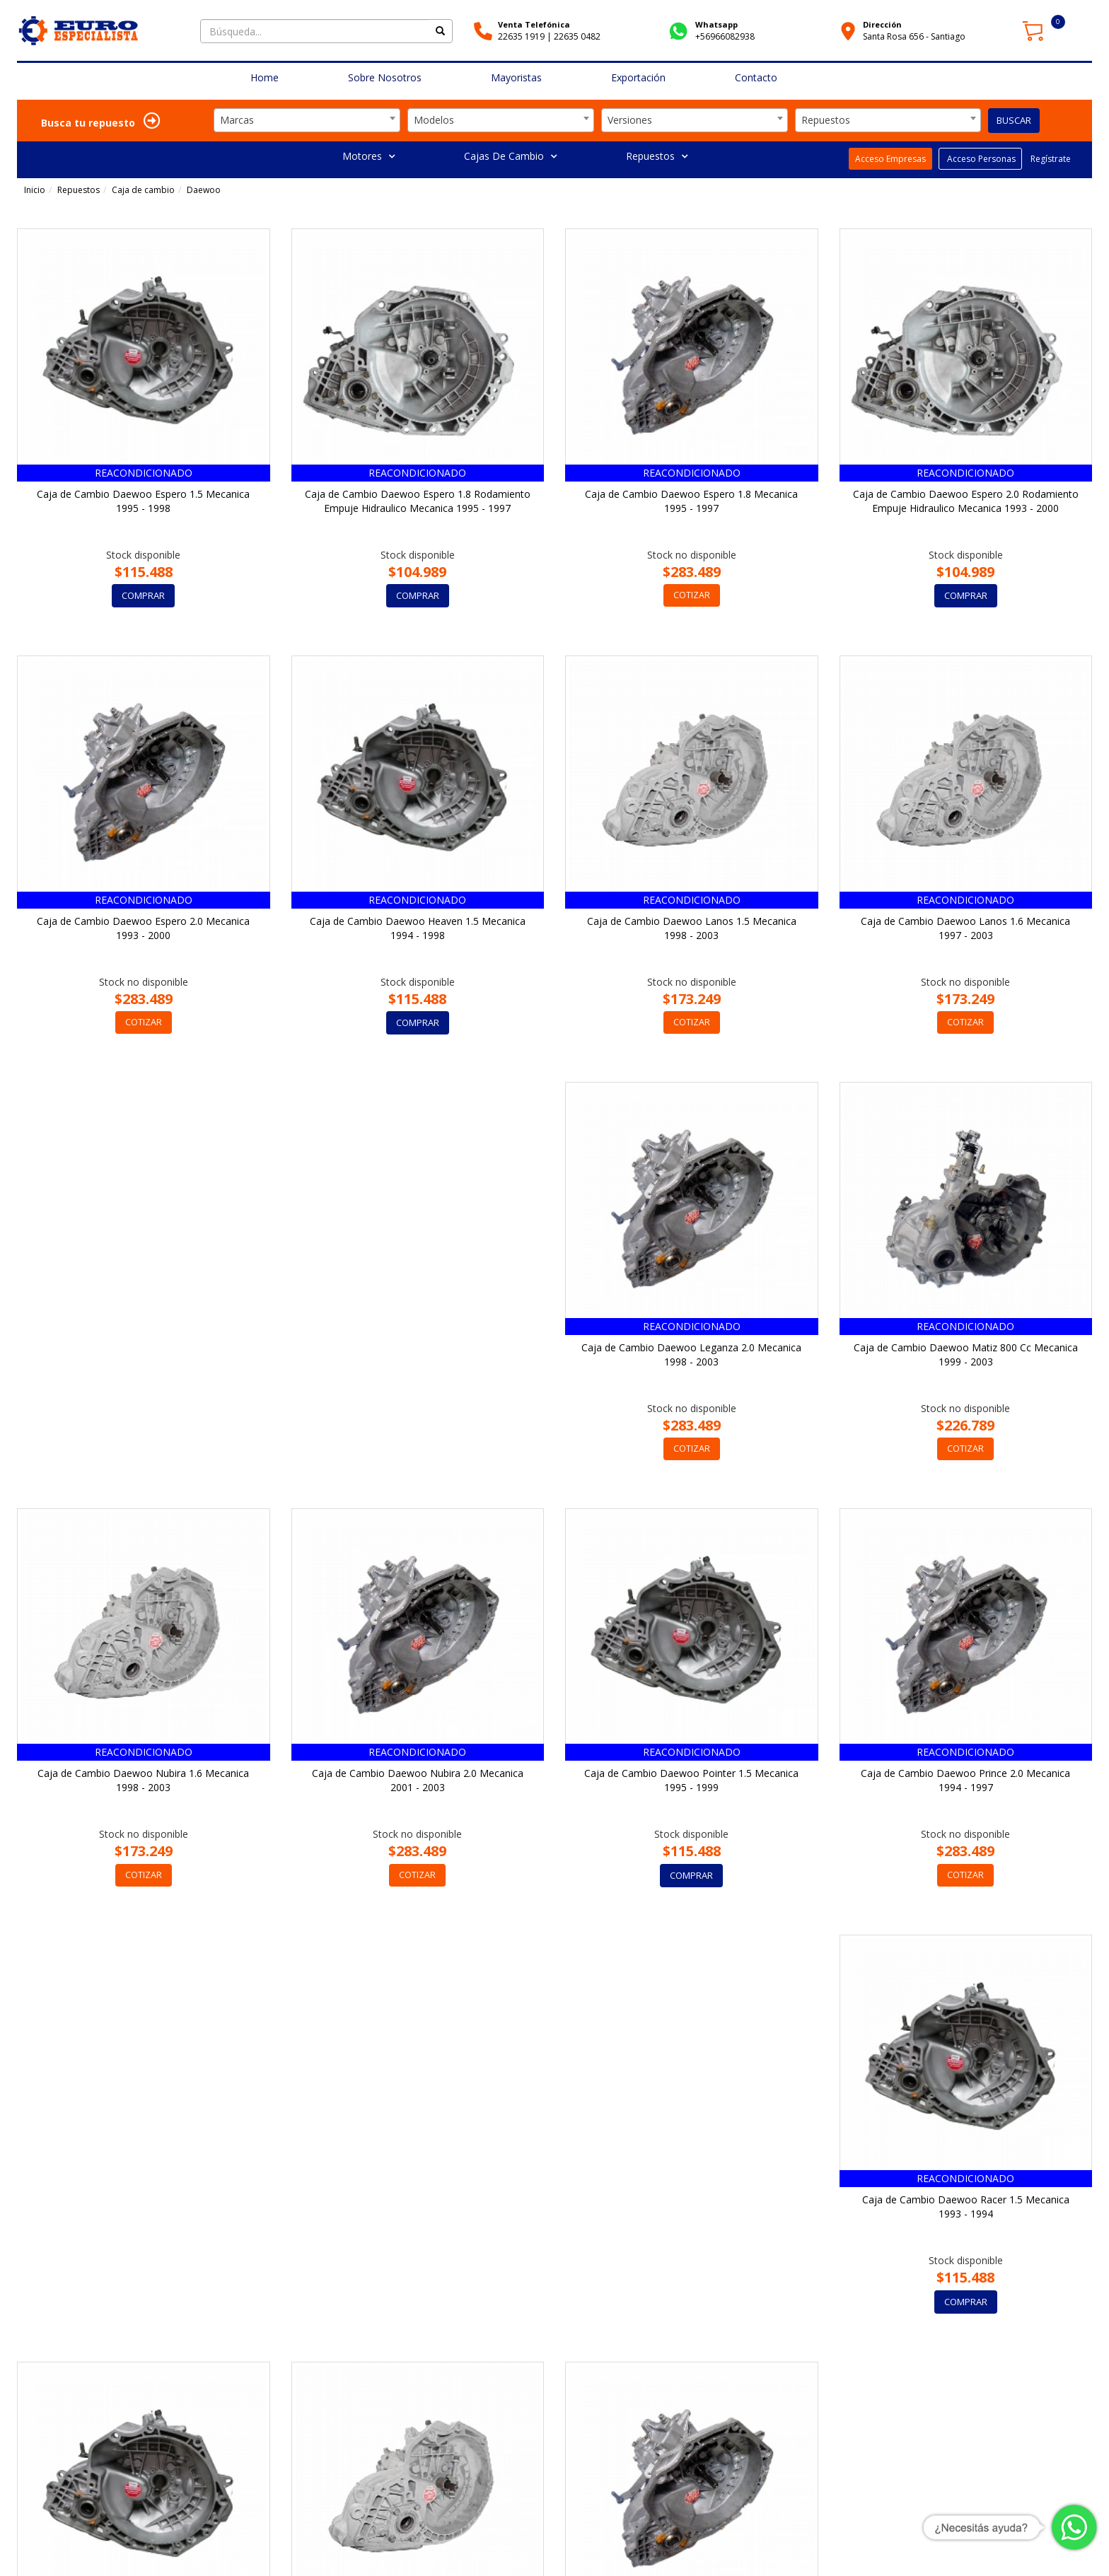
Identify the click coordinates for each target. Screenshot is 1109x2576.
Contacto (756, 77)
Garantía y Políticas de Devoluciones (905, 2547)
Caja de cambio (143, 190)
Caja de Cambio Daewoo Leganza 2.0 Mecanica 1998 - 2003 (143, 1354)
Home (264, 77)
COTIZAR (691, 595)
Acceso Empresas (890, 159)
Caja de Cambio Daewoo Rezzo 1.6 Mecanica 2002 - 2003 (143, 2208)
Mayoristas (516, 77)
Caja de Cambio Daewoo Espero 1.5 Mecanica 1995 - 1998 (143, 501)
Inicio (34, 190)
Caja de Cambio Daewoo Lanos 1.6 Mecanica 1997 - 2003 (965, 928)
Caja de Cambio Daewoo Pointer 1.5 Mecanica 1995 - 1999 (143, 1781)
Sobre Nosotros (385, 77)
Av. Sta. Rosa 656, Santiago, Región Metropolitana (319, 2540)
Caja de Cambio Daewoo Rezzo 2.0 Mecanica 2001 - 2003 (417, 2208)
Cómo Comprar (791, 2547)
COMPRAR (143, 595)
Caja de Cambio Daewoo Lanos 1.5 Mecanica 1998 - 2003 (691, 928)
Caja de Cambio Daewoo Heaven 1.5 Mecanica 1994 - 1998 (418, 928)
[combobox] (307, 120)
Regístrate (1049, 159)
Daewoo (204, 190)
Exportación (638, 77)
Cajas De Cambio (510, 156)
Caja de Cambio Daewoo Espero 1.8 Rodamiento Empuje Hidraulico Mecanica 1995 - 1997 (417, 501)
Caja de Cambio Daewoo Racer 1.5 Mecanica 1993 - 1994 (691, 1781)
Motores (368, 156)
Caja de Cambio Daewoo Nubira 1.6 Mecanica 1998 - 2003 (691, 1354)
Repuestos (656, 156)
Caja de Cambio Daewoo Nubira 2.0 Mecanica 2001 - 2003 (966, 1354)
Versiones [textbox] (630, 120)
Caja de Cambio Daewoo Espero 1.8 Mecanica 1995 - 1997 (691, 501)
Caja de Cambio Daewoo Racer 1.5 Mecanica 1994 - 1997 (965, 1781)
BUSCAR (1014, 120)
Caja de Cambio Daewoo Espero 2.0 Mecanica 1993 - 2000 (143, 928)
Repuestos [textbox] (825, 120)
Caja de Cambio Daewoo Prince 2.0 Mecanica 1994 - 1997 (417, 1781)
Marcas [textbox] (237, 120)
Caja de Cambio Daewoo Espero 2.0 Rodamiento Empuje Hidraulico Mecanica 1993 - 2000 (966, 501)
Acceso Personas (980, 159)
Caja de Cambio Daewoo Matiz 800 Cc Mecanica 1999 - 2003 (418, 1354)
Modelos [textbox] (434, 120)
